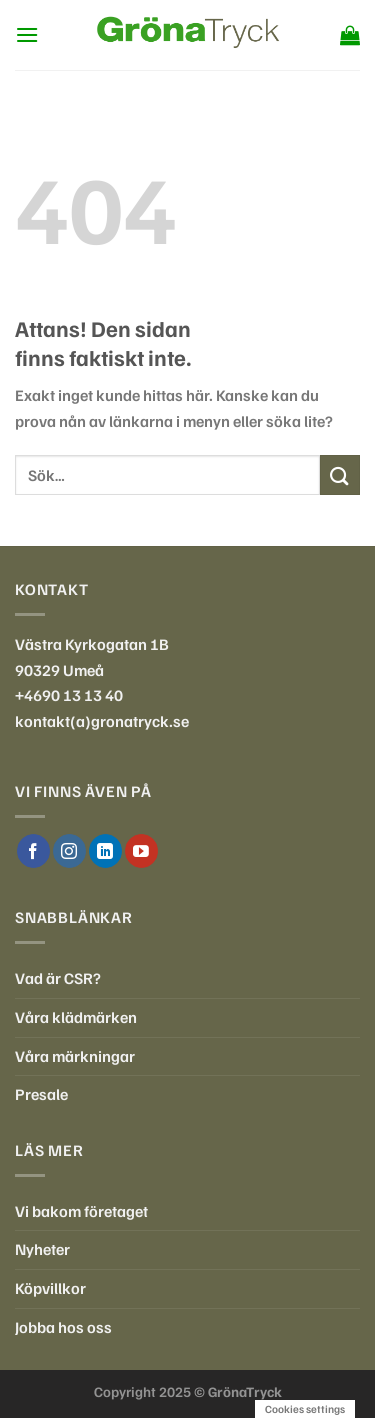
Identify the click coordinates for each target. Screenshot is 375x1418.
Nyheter (42, 1249)
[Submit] (340, 474)
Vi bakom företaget (81, 1211)
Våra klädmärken (76, 1017)
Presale (41, 1094)
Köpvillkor (50, 1288)
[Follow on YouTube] (141, 851)
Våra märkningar (75, 1056)
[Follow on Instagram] (69, 851)
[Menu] (27, 34)
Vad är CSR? (58, 978)
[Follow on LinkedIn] (105, 851)
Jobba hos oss (63, 1327)
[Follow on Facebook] (33, 851)
